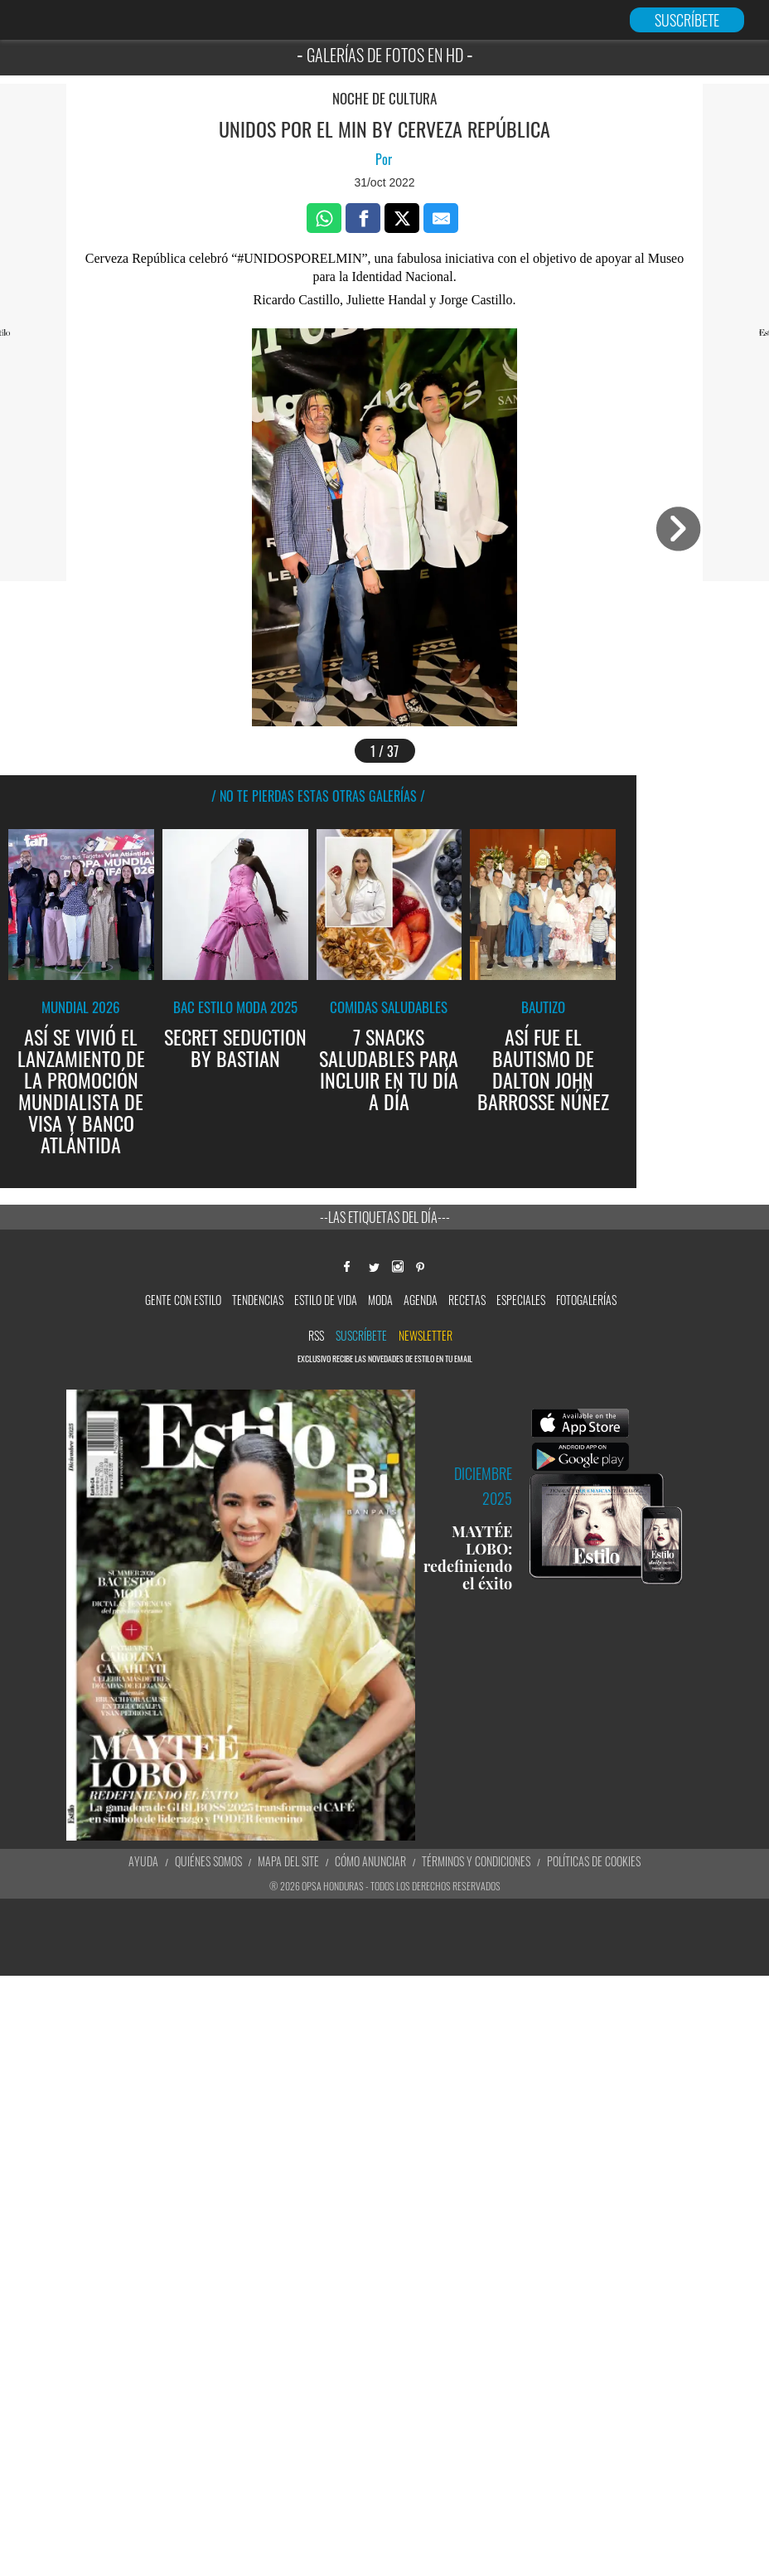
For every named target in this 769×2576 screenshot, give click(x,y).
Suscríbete (361, 1335)
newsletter (425, 1335)
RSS (316, 1335)
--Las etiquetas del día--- (385, 1217)
